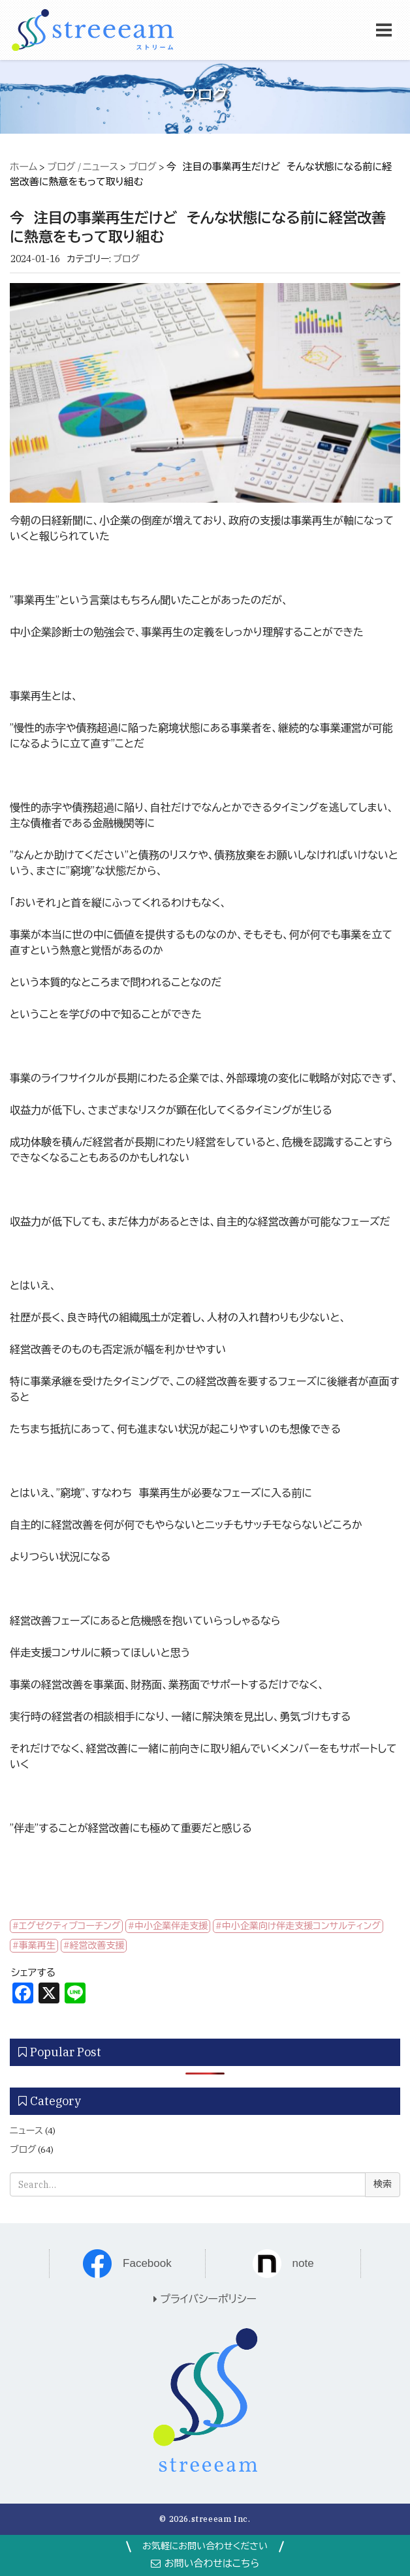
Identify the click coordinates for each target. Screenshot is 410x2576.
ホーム (23, 166)
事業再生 (37, 1945)
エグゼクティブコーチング (70, 1926)
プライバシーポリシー (205, 2298)
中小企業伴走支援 (171, 1926)
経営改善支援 (97, 1945)
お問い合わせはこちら (205, 2563)
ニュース (26, 2130)
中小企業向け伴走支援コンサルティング (301, 1926)
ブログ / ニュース (82, 166)
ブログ (142, 166)
